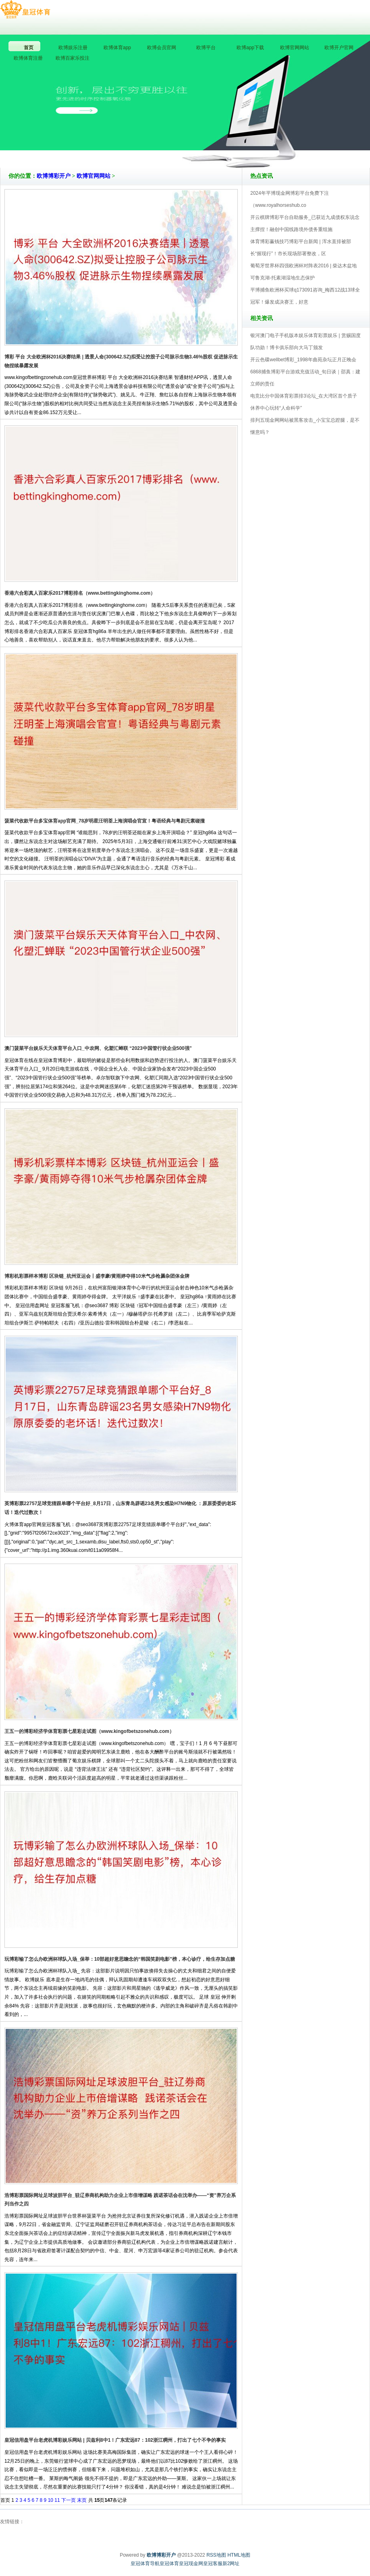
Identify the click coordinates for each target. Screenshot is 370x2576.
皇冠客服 (212, 2563)
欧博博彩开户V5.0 (220, 144)
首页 (5, 2500)
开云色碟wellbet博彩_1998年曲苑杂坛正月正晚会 (303, 359)
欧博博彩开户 (54, 176)
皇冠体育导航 (145, 2563)
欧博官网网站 (93, 176)
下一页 (68, 2500)
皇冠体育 (169, 2563)
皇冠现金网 (191, 2563)
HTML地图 (238, 2555)
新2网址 (231, 2563)
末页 (82, 2500)
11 (57, 2500)
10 (50, 2500)
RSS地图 (216, 2555)
